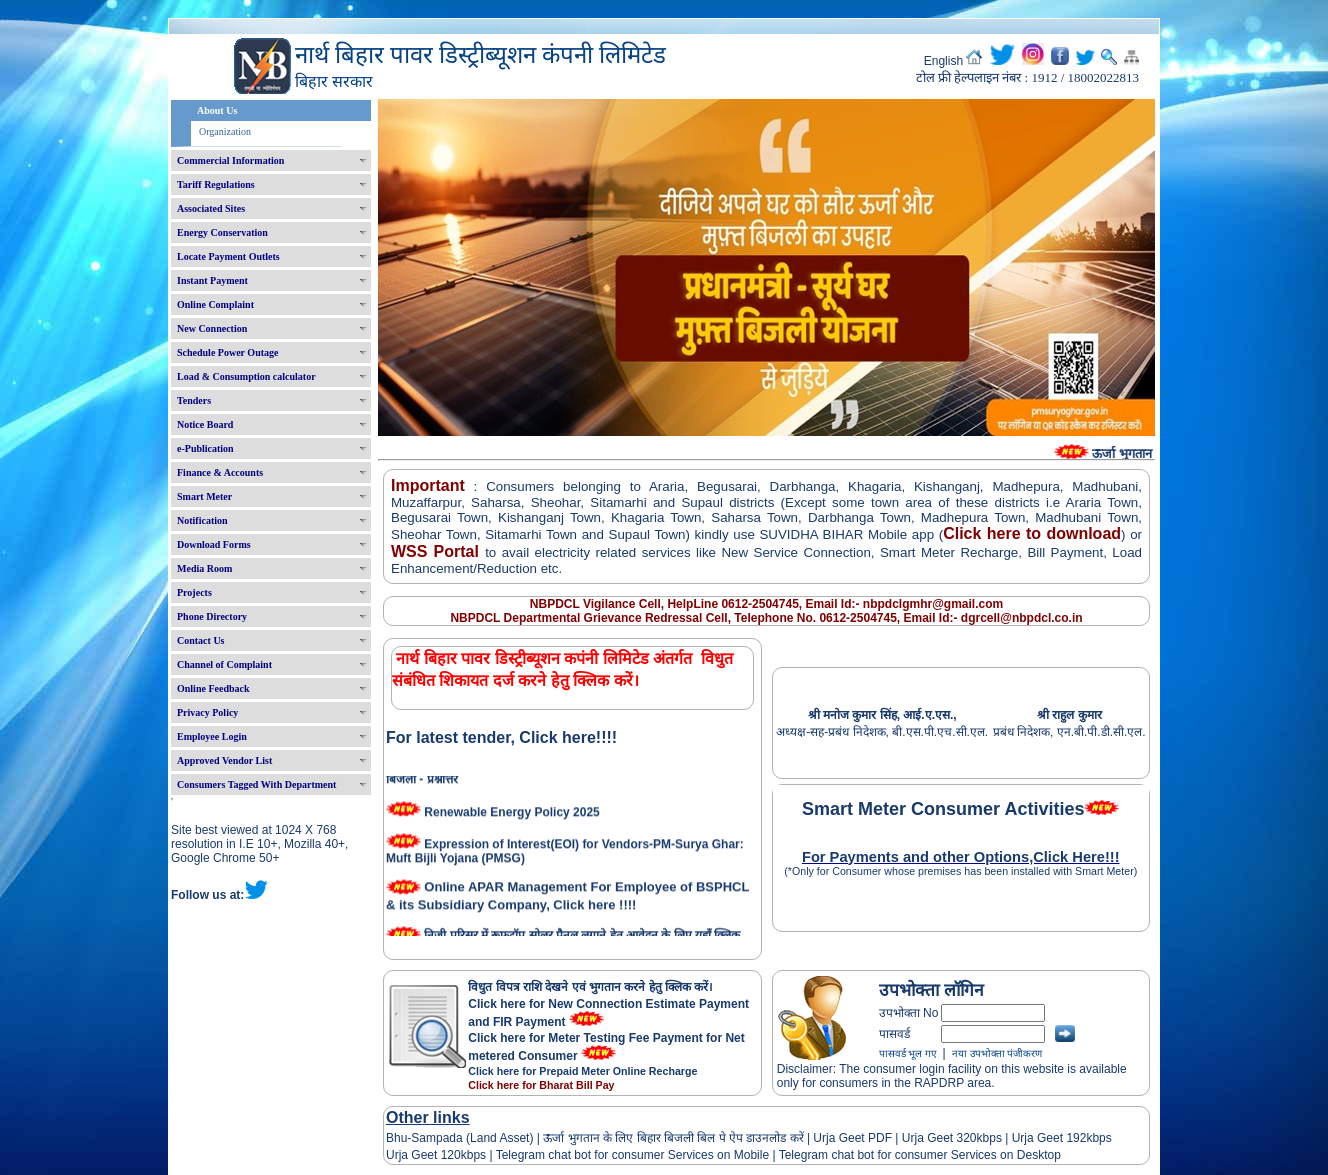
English (943, 61)
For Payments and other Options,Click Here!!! (961, 857)
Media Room (204, 568)
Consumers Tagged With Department (256, 784)
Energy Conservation (222, 232)
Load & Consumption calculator (246, 376)
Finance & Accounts (220, 472)
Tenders (194, 400)
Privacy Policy (207, 712)
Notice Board (205, 424)
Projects (194, 592)
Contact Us (201, 640)
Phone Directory (212, 616)
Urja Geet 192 (1047, 1138)
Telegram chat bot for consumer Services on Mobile (632, 1155)
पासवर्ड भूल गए (908, 1053)
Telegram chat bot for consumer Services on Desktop (920, 1155)
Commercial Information (230, 160)
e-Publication (205, 448)
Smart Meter (204, 496)
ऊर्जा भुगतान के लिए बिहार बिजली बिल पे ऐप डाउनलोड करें (673, 1138)
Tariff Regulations (216, 184)
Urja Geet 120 (423, 1155)
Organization (225, 131)
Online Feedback (213, 688)
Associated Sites (211, 208)
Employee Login (212, 736)
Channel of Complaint (224, 664)
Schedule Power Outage (227, 352)
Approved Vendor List (224, 760)
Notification (202, 520)
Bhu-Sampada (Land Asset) (459, 1138)
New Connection (212, 328)
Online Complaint (215, 304)
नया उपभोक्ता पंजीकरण (997, 1053)
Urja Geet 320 (939, 1138)
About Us (217, 110)
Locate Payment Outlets (228, 256)
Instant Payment (212, 280)
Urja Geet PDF (852, 1138)
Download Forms (214, 544)
